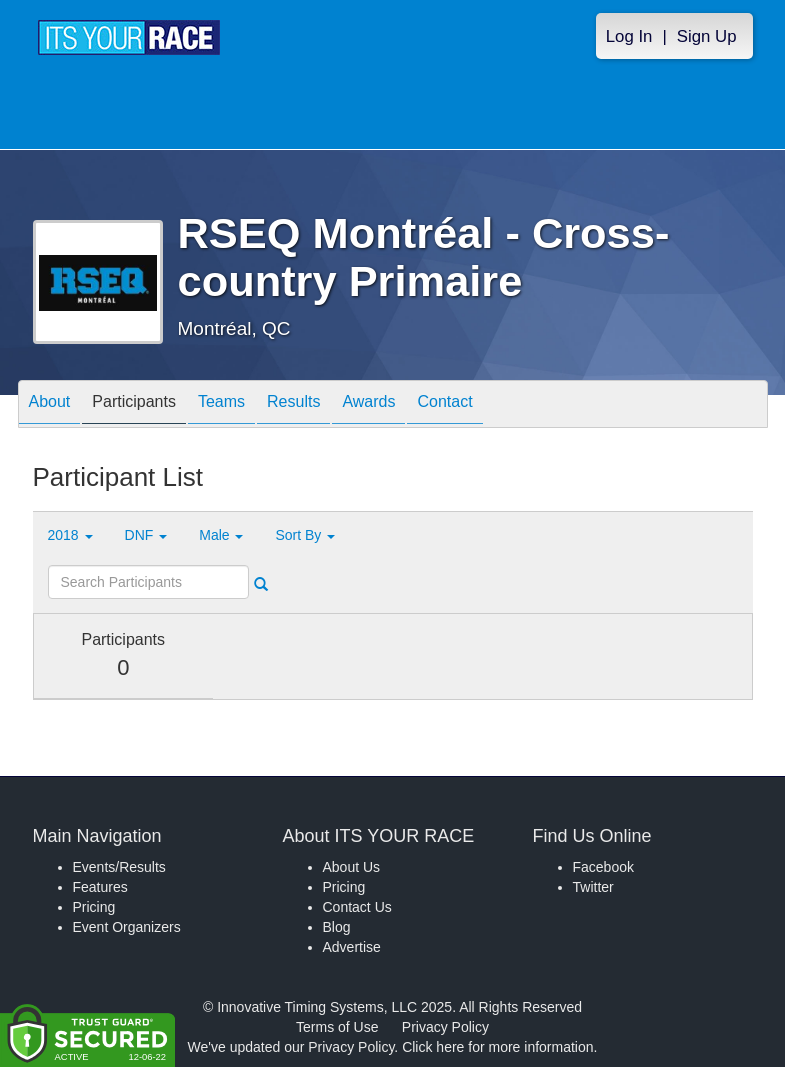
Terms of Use (337, 1027)
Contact (444, 405)
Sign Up (707, 36)
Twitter (593, 887)
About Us (352, 867)
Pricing (94, 907)
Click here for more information (497, 1047)
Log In (629, 36)
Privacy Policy (445, 1027)
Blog (337, 927)
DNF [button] (146, 535)
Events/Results (119, 867)
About (50, 405)
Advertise (352, 947)
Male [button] (221, 535)
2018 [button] (70, 535)
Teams (221, 405)
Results (293, 405)
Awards (368, 405)
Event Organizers (127, 927)
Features (100, 887)
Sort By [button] (305, 535)
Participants (134, 405)
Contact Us (357, 907)
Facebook (603, 867)
